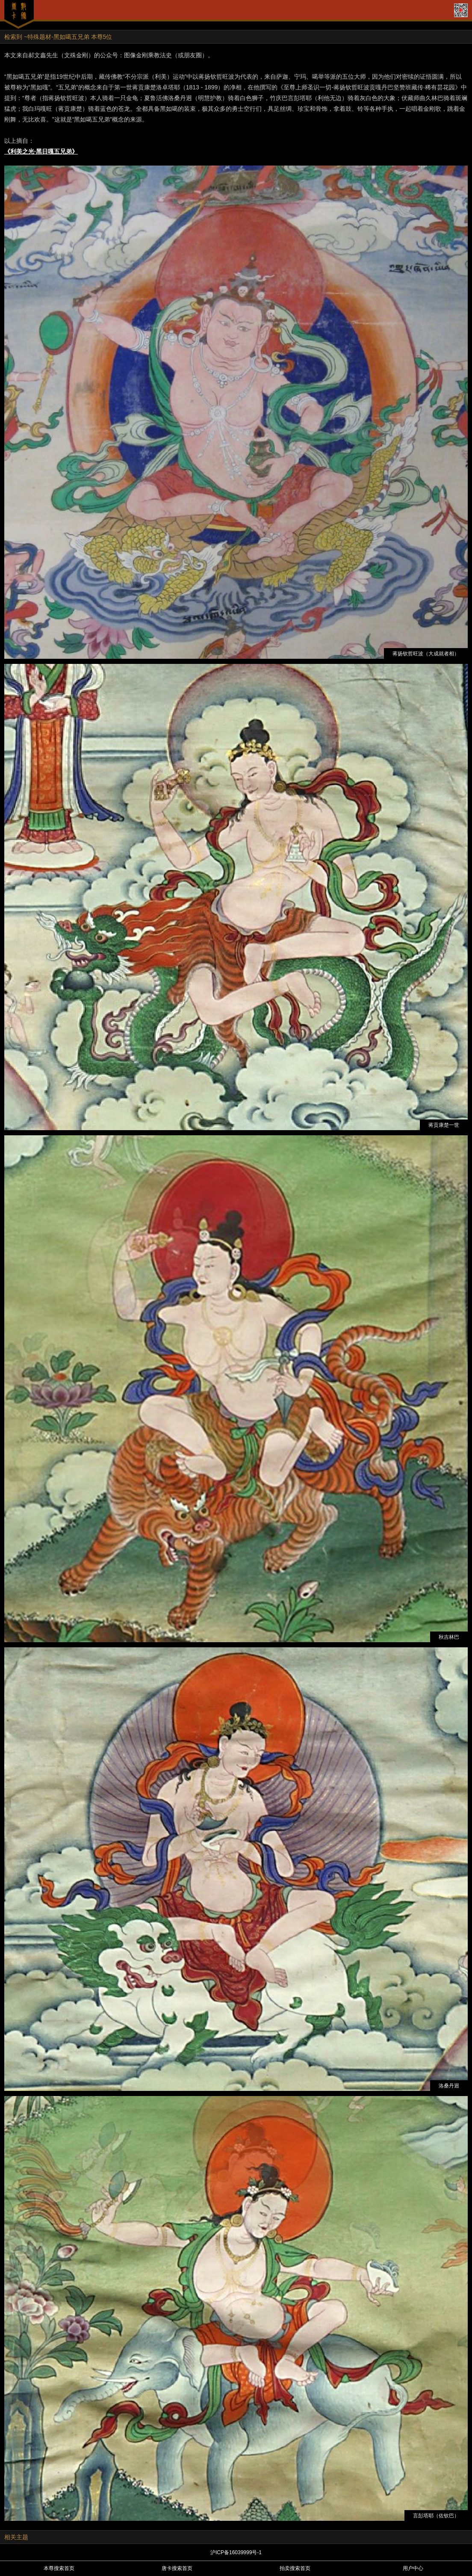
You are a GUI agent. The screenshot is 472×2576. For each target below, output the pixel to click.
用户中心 (413, 2568)
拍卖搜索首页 (295, 2568)
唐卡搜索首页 (177, 2568)
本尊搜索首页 (59, 2568)
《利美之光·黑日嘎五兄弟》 (41, 151)
